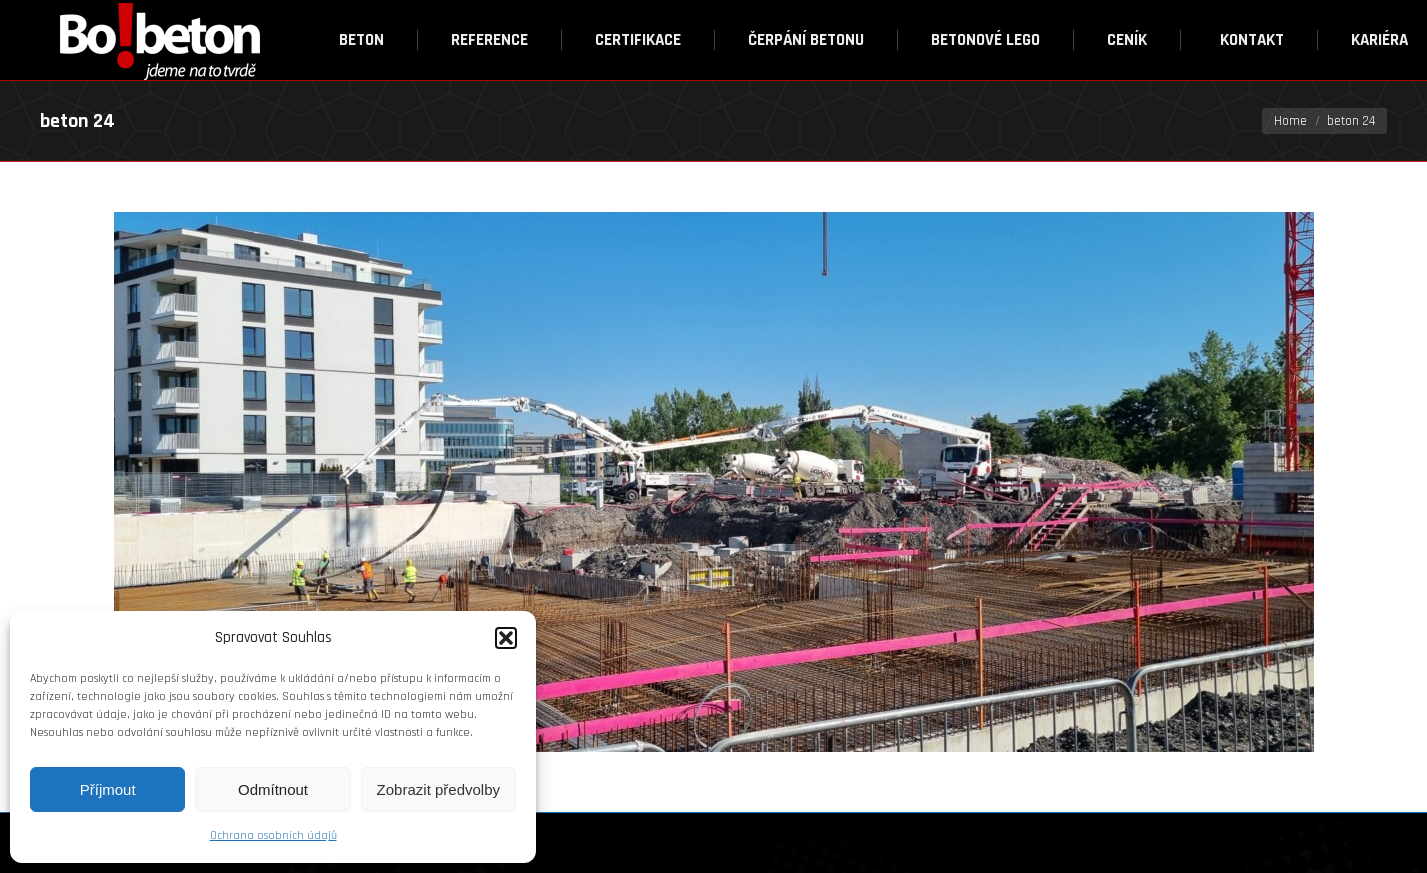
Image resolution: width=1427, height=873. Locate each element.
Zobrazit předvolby (438, 789)
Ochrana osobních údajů (273, 835)
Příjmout (108, 789)
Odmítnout (273, 789)
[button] (506, 638)
